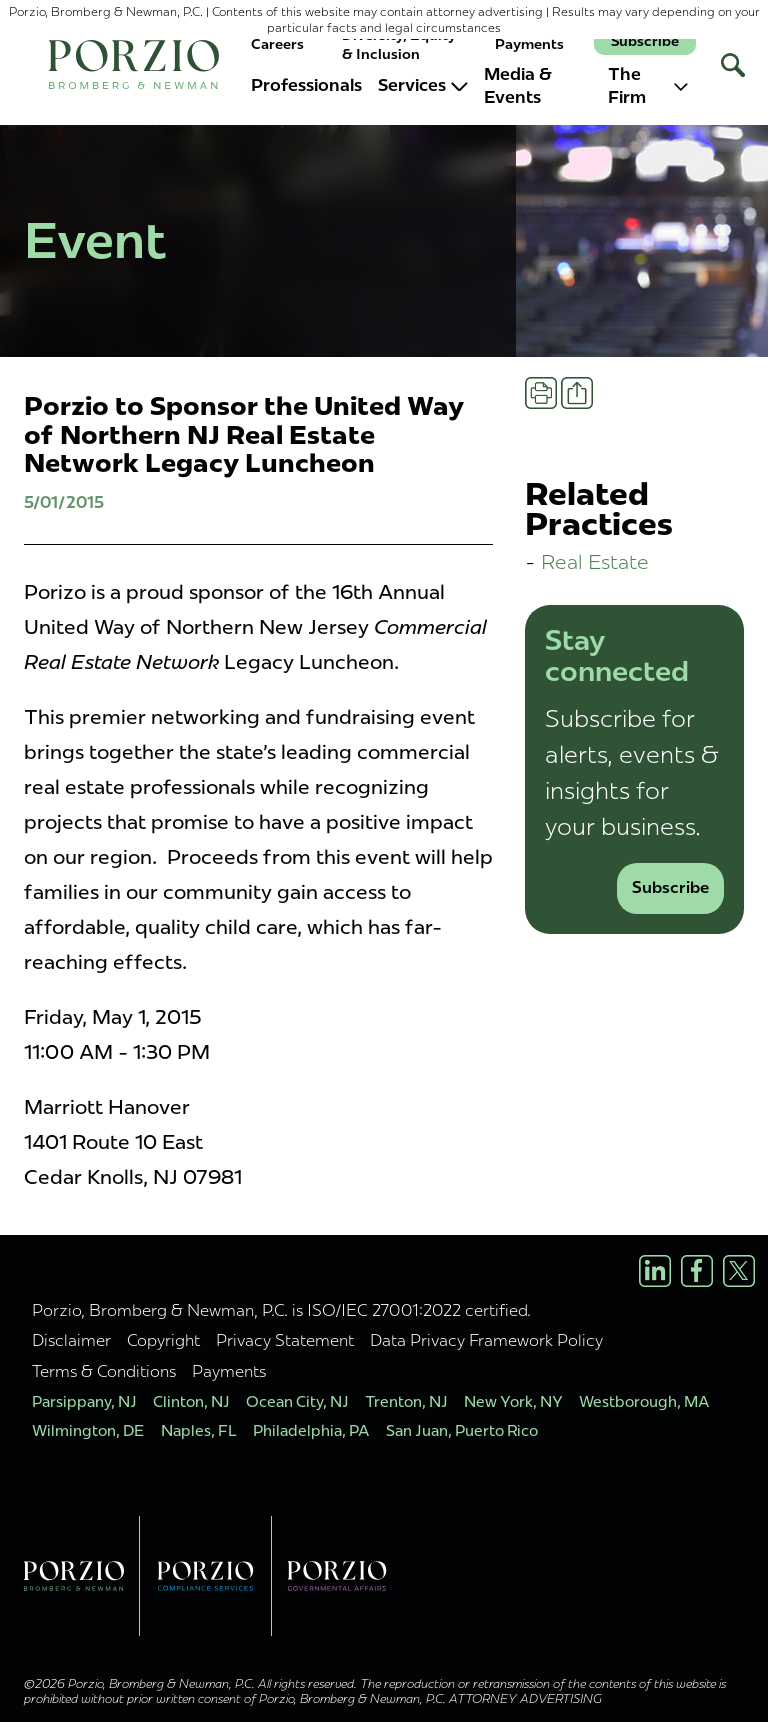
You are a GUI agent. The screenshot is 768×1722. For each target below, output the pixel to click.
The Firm (648, 86)
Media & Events (518, 86)
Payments (529, 44)
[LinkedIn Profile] (655, 1271)
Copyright (163, 1340)
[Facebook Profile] (697, 1271)
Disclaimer (71, 1340)
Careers (277, 44)
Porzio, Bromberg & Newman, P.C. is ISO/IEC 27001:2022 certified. (281, 1310)
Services (423, 85)
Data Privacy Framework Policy (486, 1340)
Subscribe (645, 41)
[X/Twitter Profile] (739, 1271)
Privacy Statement (285, 1340)
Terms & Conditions (104, 1371)
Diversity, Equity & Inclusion (399, 44)
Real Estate (595, 561)
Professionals (306, 85)
